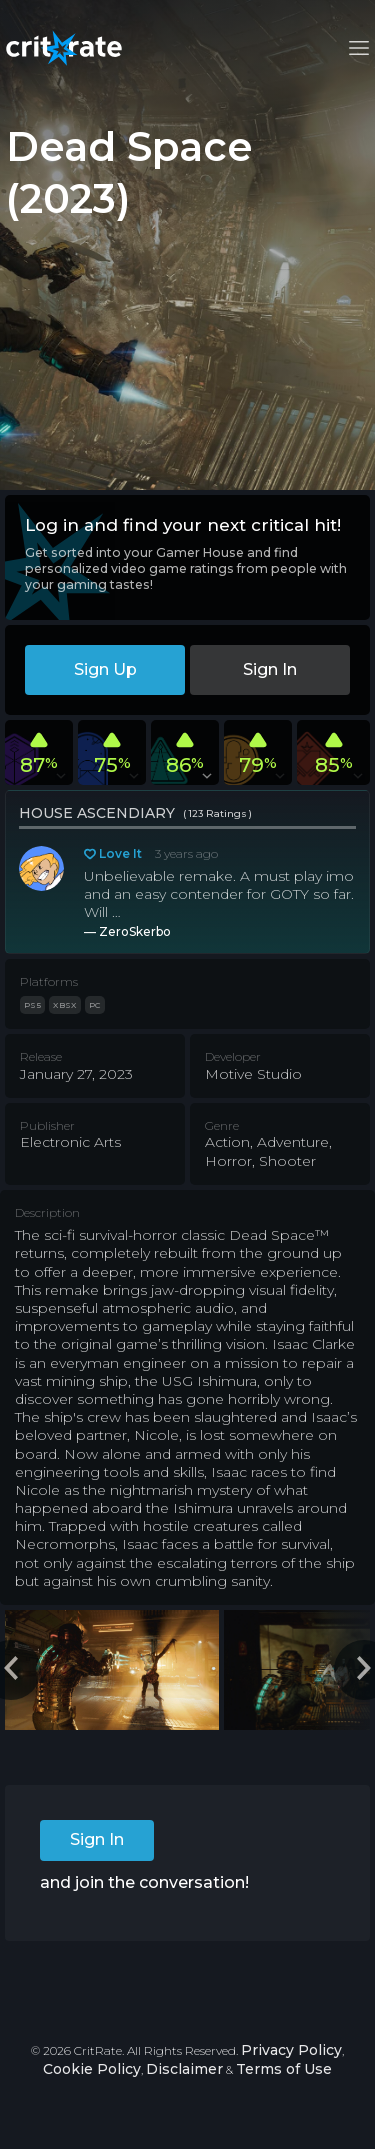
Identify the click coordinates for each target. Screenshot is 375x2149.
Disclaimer (184, 2069)
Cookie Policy (92, 2069)
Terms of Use (284, 2069)
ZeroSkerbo (135, 931)
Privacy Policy (291, 2050)
